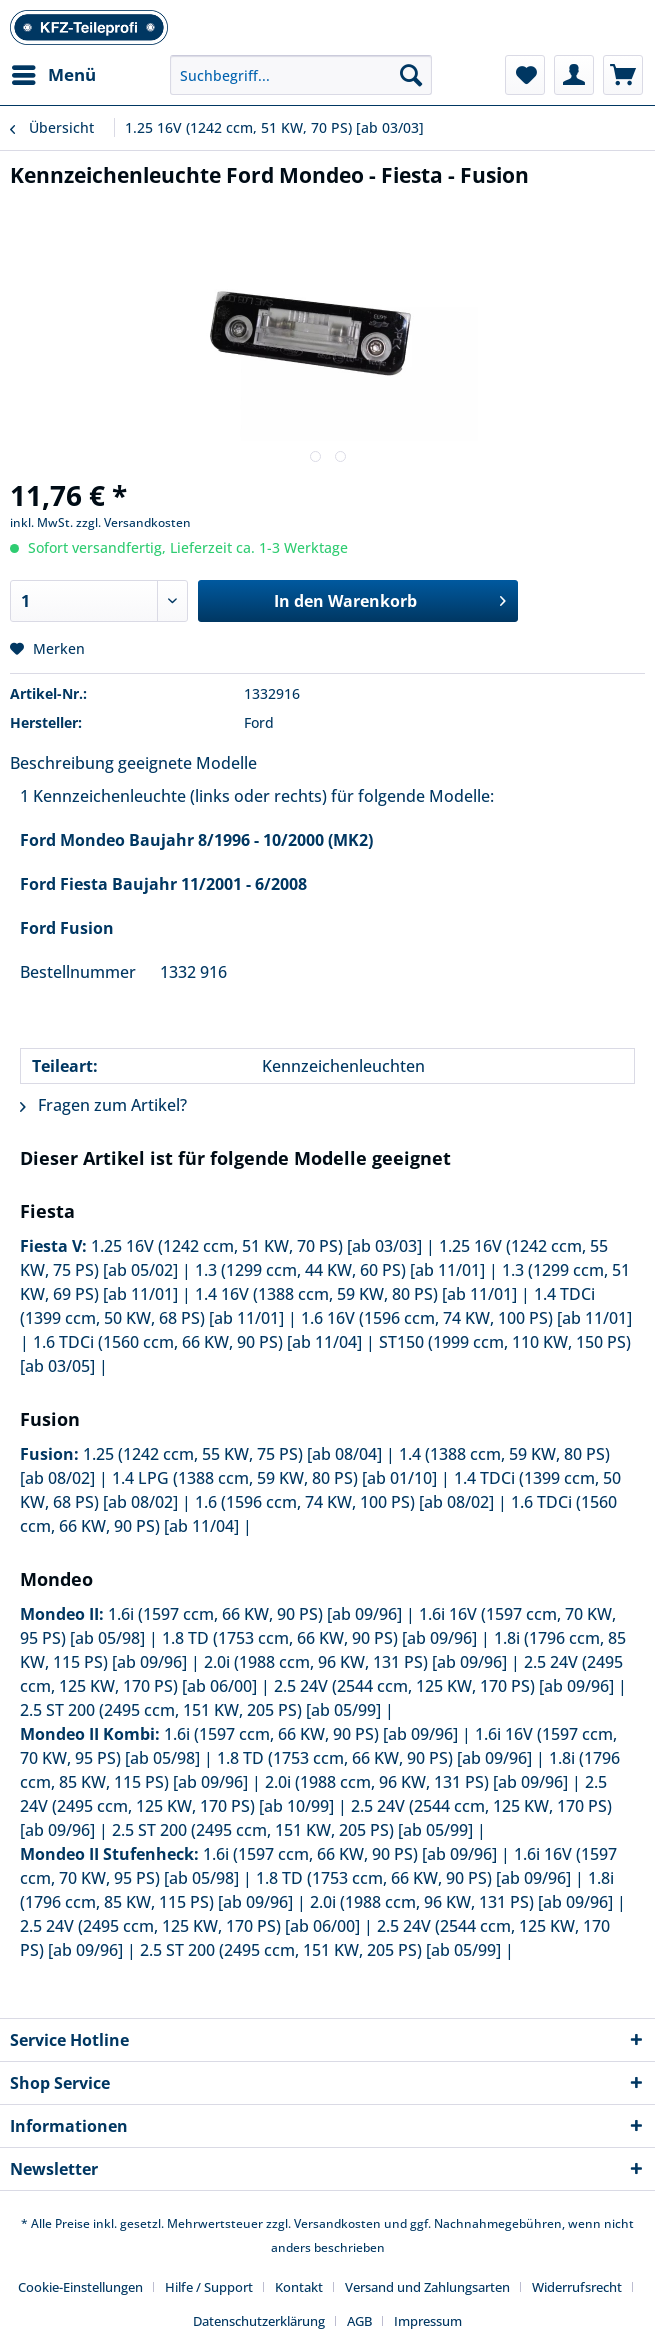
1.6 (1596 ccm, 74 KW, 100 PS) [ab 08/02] (344, 1502)
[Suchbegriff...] (301, 75)
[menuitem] (53, 75)
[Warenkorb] (623, 75)
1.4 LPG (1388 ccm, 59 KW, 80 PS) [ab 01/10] (274, 1478)
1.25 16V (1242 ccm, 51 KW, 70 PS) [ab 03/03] (256, 1246)
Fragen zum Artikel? (103, 1105)
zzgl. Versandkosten (133, 522)
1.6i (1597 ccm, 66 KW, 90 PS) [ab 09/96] (255, 1614)
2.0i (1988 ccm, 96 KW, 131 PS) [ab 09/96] (355, 1662)
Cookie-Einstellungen (80, 2287)
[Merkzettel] (525, 75)
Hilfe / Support (209, 2287)
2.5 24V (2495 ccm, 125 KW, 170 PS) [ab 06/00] (190, 1926)
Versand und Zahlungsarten (427, 2287)
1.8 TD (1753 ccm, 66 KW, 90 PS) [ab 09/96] (319, 1638)
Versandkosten (337, 2223)
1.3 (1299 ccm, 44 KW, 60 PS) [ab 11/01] (340, 1270)
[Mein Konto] (574, 75)
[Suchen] (411, 75)
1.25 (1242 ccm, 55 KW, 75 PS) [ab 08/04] (232, 1454)
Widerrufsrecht (577, 2287)
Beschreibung (62, 763)
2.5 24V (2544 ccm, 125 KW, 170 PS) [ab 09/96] (444, 1686)
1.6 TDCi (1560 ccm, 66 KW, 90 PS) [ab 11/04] (197, 1342)
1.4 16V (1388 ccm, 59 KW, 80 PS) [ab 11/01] (356, 1294)
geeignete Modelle (187, 763)
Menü (54, 72)
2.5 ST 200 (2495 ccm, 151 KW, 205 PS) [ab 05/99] (200, 1710)
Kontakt (299, 2287)
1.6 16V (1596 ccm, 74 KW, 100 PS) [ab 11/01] (466, 1318)
